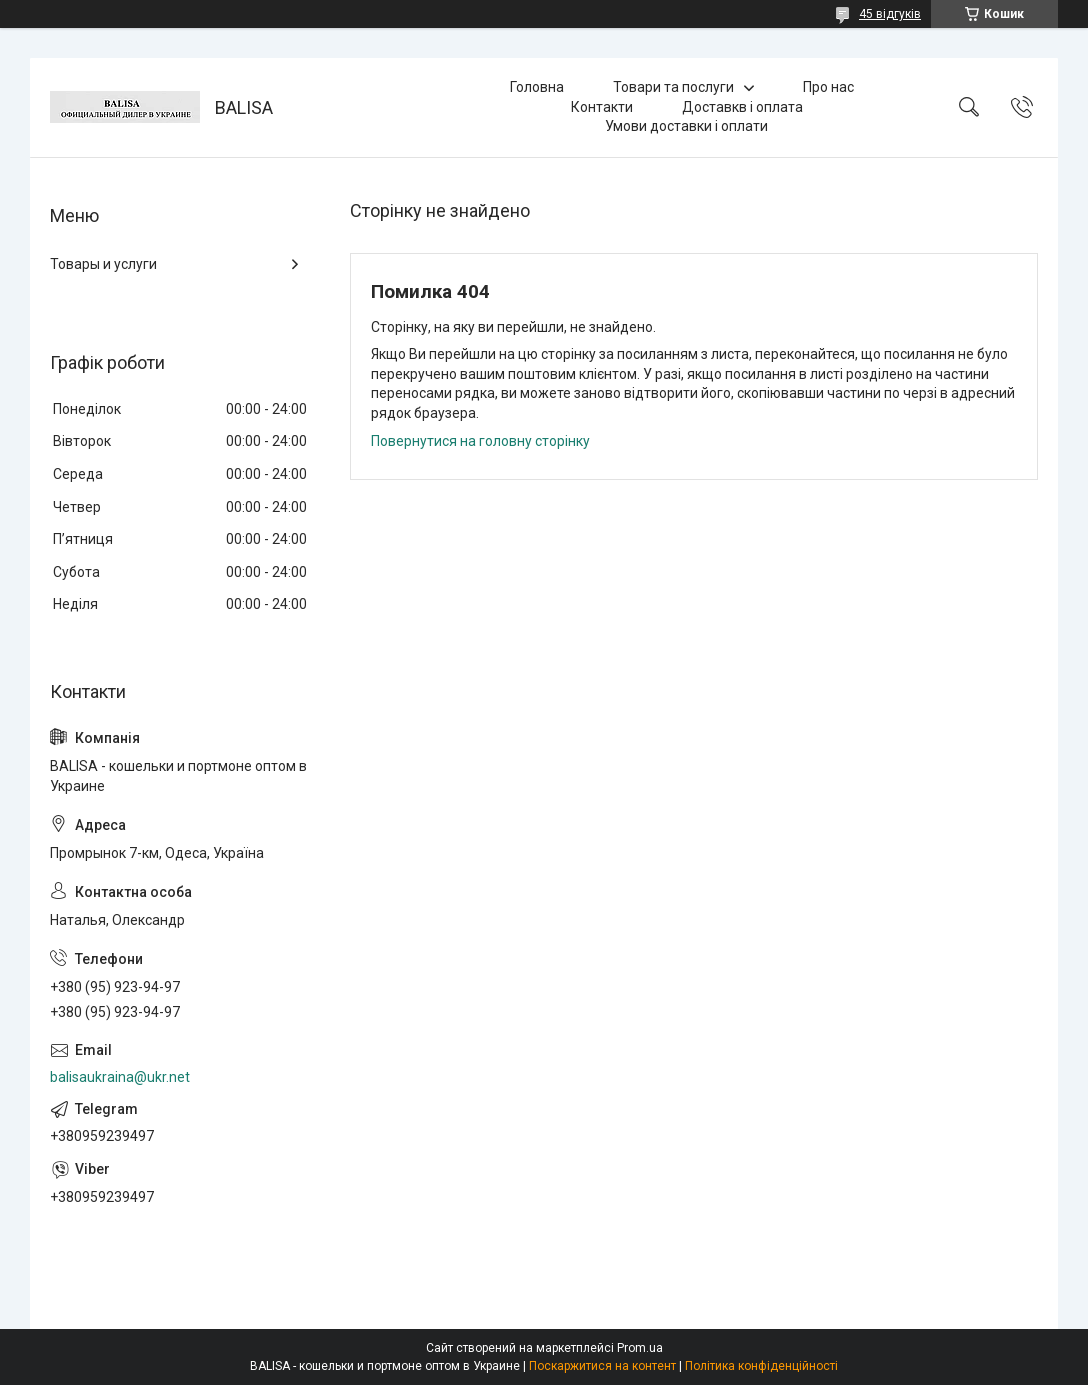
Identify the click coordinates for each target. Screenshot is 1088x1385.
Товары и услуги (103, 264)
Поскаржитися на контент (602, 1366)
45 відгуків (890, 14)
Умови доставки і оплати (686, 126)
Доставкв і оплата (742, 107)
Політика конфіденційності (761, 1366)
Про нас (828, 87)
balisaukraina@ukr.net (120, 1077)
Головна (537, 87)
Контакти (602, 107)
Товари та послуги (673, 87)
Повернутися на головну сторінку (480, 441)
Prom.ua (640, 1348)
